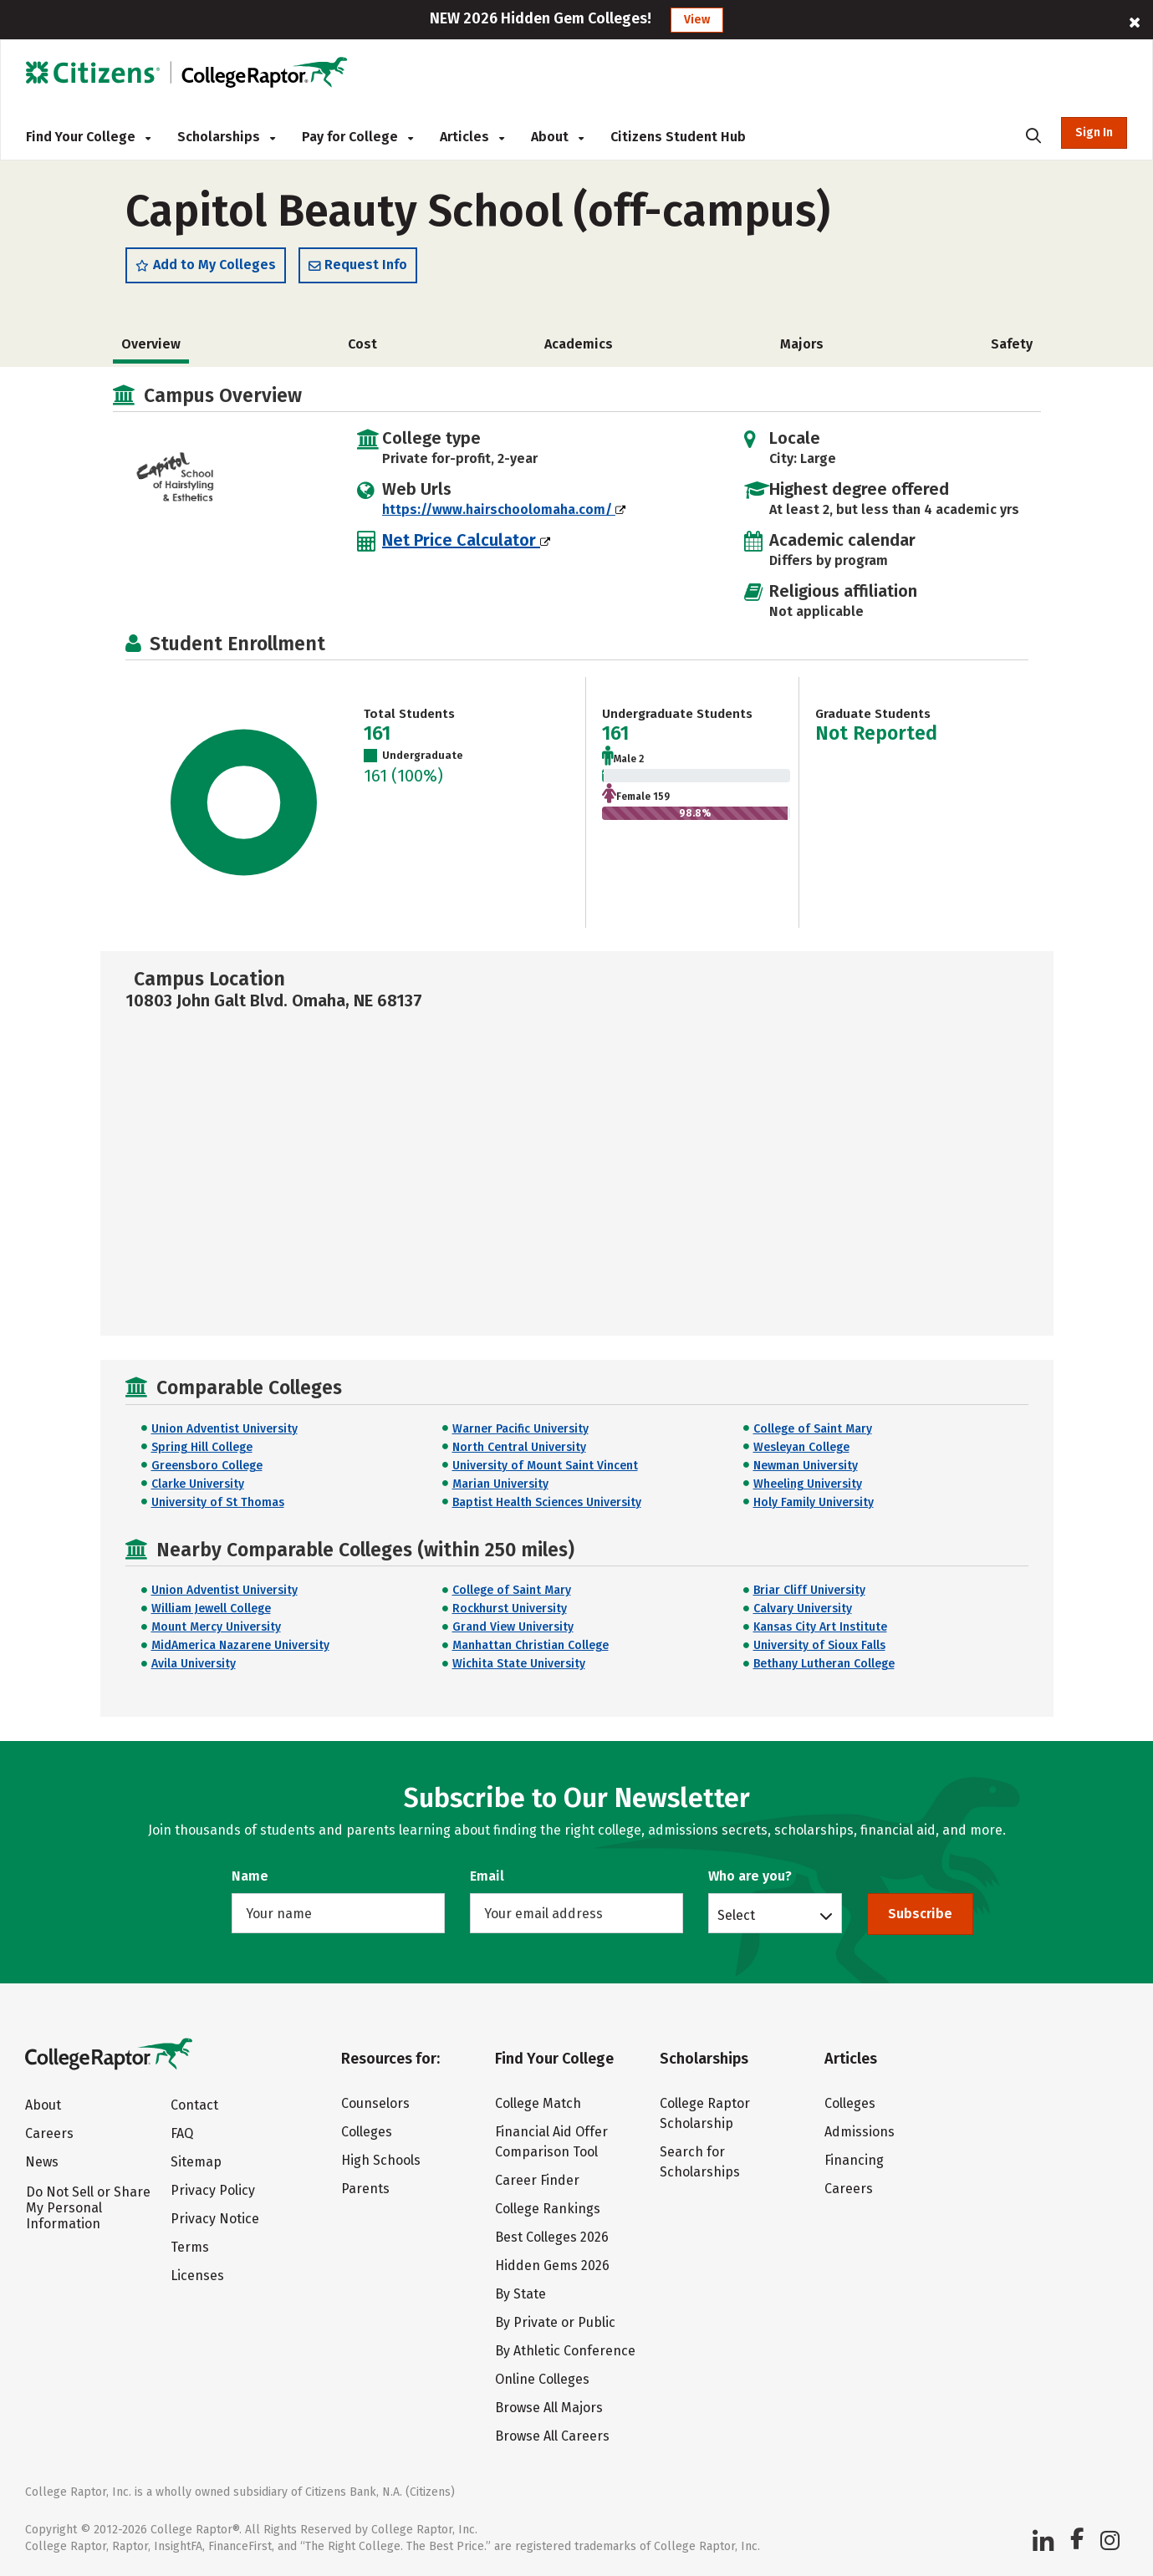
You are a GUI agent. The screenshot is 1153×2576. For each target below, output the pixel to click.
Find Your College (88, 137)
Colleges (366, 2132)
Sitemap (196, 2162)
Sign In (1094, 132)
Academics (578, 344)
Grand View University (513, 1627)
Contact (194, 2105)
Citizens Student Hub (678, 137)
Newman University (805, 1466)
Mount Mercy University (216, 1627)
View (697, 20)
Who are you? (750, 1876)
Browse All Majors (549, 2408)
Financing (854, 2160)
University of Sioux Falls (819, 1645)
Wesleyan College (801, 1447)
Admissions (859, 2132)
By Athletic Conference (565, 2351)
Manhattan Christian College (530, 1645)
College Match (538, 2103)
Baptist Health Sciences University (546, 1502)
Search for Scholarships (700, 2162)
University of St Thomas (217, 1502)
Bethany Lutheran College (824, 1664)
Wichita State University (518, 1664)
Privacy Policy (213, 2190)
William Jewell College (211, 1608)
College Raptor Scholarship (705, 2113)
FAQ (182, 2133)
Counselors (375, 2103)
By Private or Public (555, 2322)
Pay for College (357, 137)
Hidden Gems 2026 (552, 2265)
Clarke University (197, 1484)
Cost (362, 344)
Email (487, 1876)
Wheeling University (807, 1484)
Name (250, 1876)
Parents (365, 2189)
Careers (49, 2133)
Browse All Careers (552, 2436)
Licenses (197, 2275)
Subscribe (920, 1914)
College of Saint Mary (812, 1429)
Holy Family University (813, 1502)
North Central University (519, 1447)
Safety (1012, 344)
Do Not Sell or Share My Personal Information (88, 2208)
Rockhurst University (509, 1608)
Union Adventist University (224, 1429)
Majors (802, 344)
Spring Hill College (202, 1447)
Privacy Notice (215, 2219)
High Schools (381, 2160)
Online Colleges (542, 2379)
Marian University (500, 1484)
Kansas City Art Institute (820, 1627)
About (557, 137)
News (42, 2162)
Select (736, 1914)
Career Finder (537, 2180)
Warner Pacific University (520, 1429)
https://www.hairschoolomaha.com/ (503, 509)
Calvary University (802, 1608)
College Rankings (547, 2209)
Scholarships (226, 137)
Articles (472, 137)
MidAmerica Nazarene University (240, 1645)
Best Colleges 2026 (552, 2237)
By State (520, 2294)
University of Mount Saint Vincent (545, 1466)
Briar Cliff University (809, 1590)
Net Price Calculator (466, 540)
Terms (190, 2247)
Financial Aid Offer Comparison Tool (551, 2142)
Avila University (193, 1664)
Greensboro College (207, 1466)
